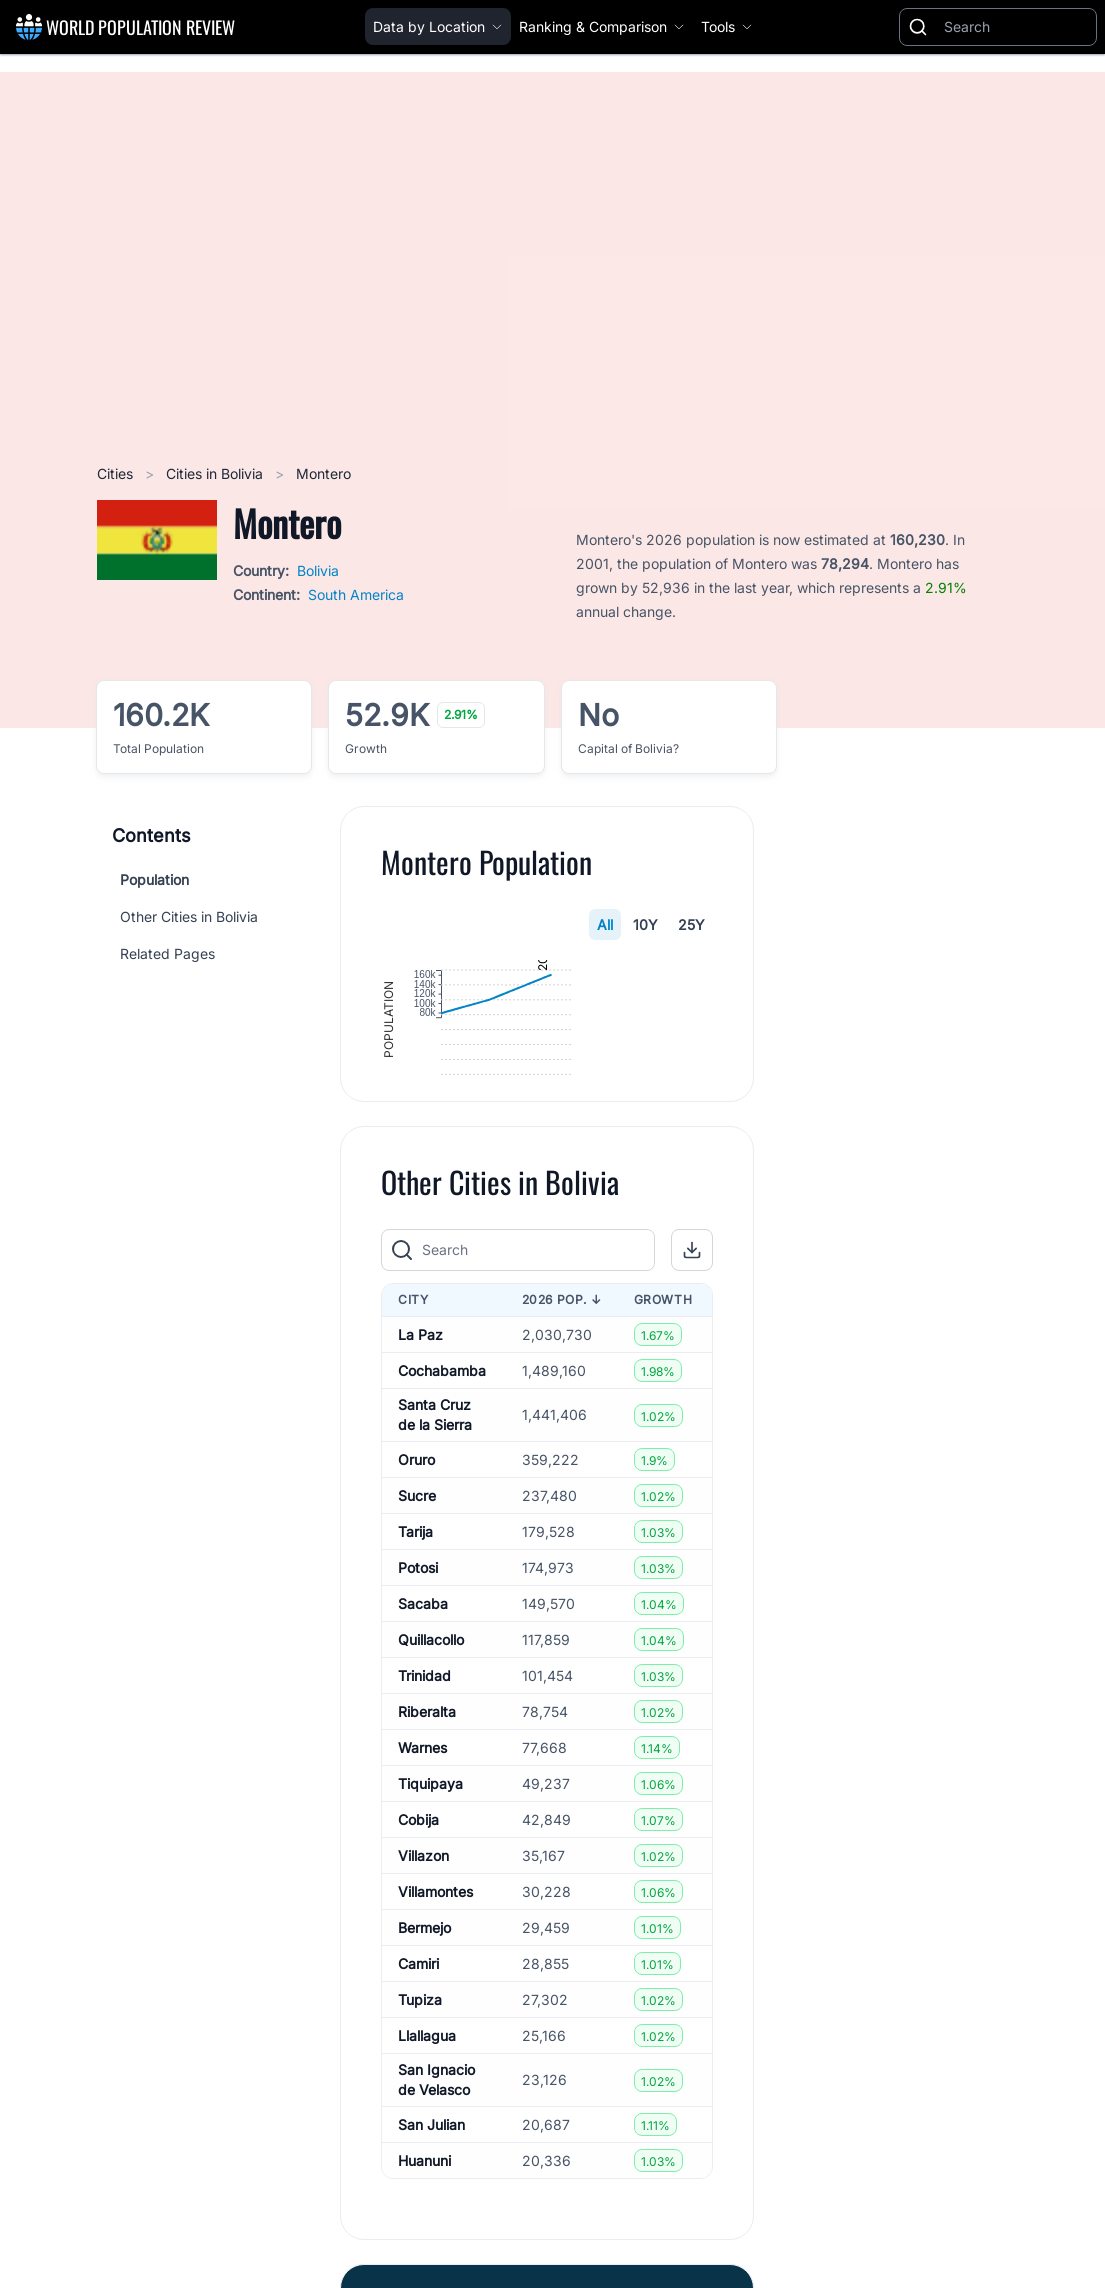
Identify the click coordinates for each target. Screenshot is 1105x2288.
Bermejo (424, 2029)
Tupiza (420, 2101)
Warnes (422, 1849)
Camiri (418, 2065)
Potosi (418, 1669)
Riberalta (427, 1813)
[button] (692, 1352)
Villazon (423, 1957)
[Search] (1016, 27)
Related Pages (167, 953)
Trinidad (424, 1777)
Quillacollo (431, 1741)
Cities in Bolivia (216, 473)
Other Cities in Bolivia (189, 916)
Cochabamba (442, 1472)
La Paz (420, 1436)
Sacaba (423, 1705)
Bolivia (318, 570)
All (605, 924)
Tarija (415, 1633)
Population (154, 879)
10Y (645, 924)
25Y (691, 924)
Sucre (417, 1597)
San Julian (431, 2226)
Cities (117, 473)
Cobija (418, 1921)
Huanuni (424, 2262)
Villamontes (435, 1993)
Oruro (416, 1561)
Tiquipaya (430, 1885)
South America (356, 594)
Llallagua (427, 2137)
